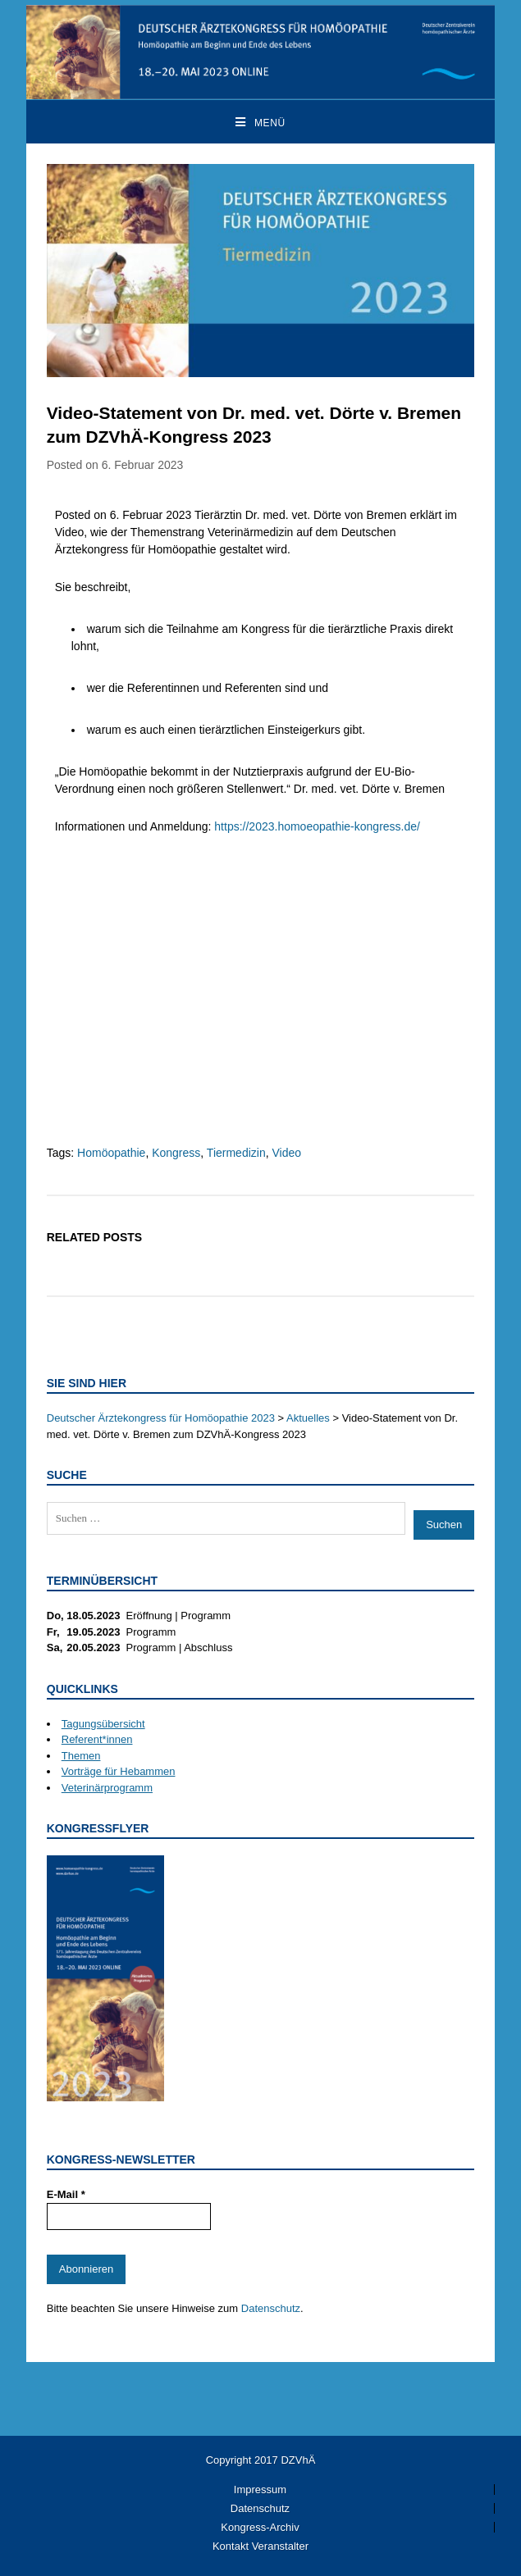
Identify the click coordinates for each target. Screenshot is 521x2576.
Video (286, 1152)
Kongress (176, 1152)
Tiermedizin (236, 1152)
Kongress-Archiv (260, 2527)
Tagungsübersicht (103, 1724)
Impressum (260, 2489)
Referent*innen (97, 1739)
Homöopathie (111, 1152)
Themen (81, 1756)
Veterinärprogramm (107, 1788)
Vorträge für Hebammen (119, 1771)
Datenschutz (270, 2308)
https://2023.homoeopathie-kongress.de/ (317, 826)
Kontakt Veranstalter (260, 2546)
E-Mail (66, 2194)
